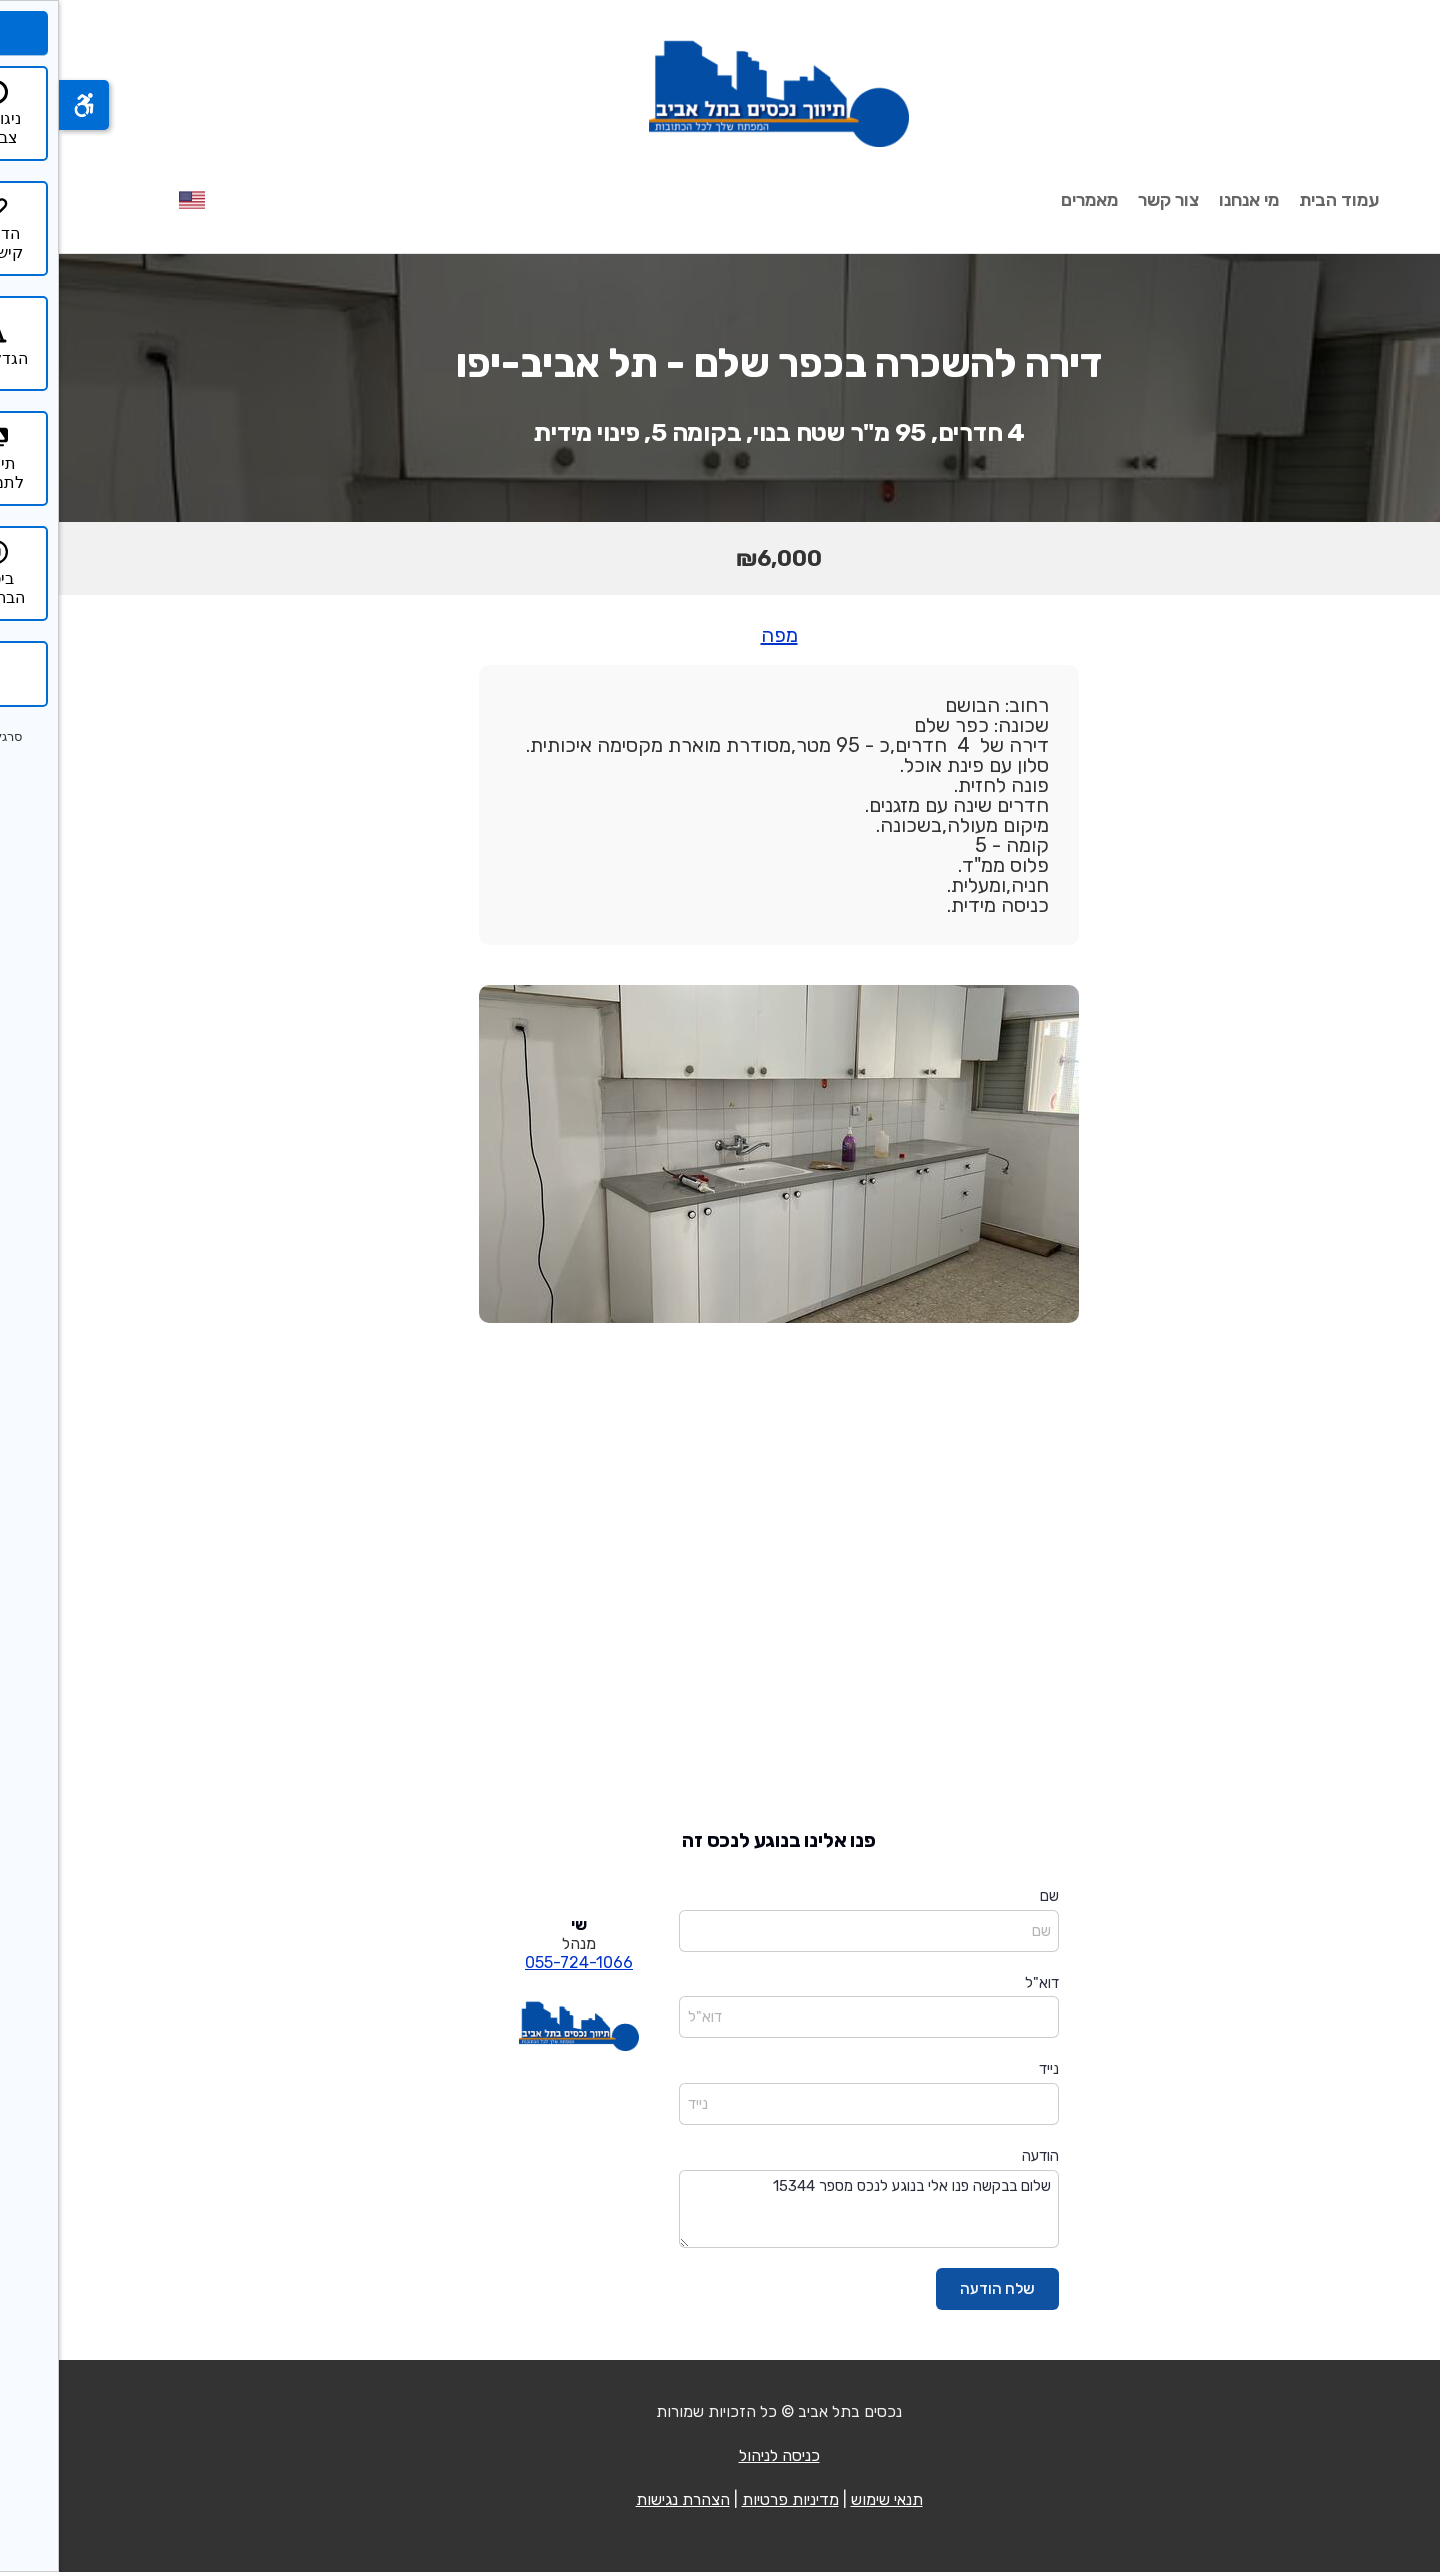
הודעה (981, 2156)
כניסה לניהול (720, 2455)
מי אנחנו (1190, 200)
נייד (990, 2069)
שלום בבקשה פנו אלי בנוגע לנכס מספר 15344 (810, 2209)
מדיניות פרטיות (731, 2499)
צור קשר (1109, 200)
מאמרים (1030, 200)
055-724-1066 (520, 1962)
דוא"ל (983, 1983)
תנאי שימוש (828, 2499)
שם (990, 1896)
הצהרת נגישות (624, 2499)
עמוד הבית (1280, 200)
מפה (720, 635)
